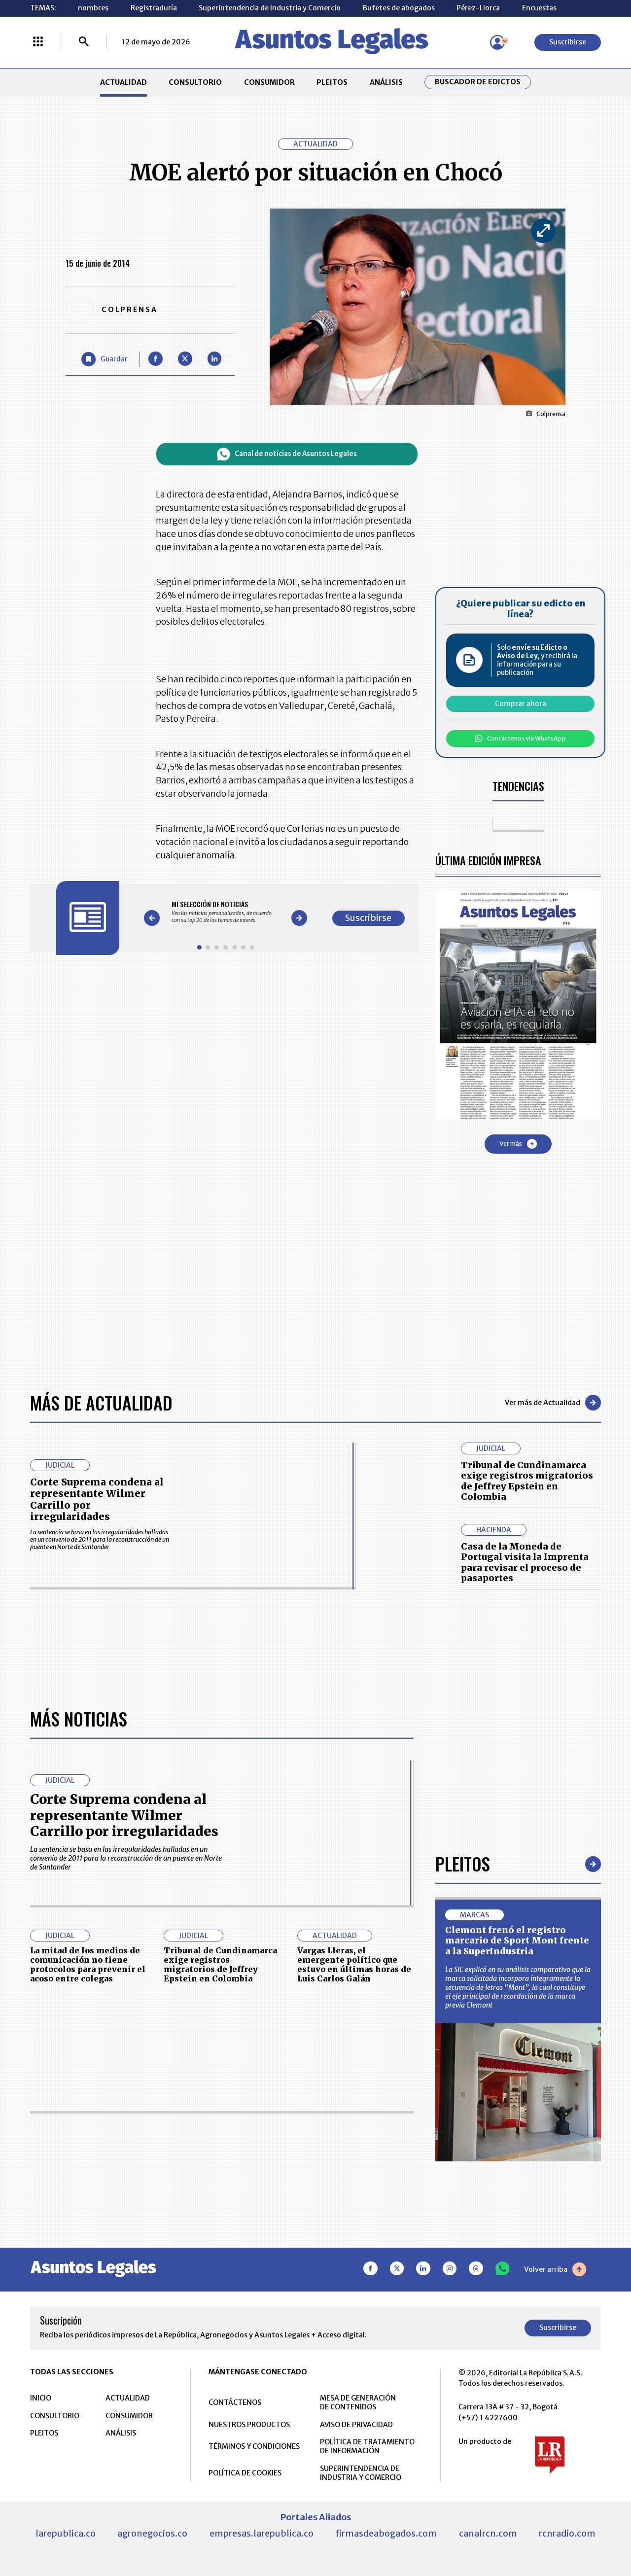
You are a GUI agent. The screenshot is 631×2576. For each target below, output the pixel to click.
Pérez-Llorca (478, 7)
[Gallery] (226, 911)
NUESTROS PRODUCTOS (249, 2424)
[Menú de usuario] (497, 42)
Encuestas (539, 7)
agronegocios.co (152, 2533)
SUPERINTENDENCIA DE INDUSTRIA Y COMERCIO (360, 2473)
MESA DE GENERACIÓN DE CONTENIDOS (358, 2402)
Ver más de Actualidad (553, 1403)
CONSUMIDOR (269, 82)
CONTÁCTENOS (235, 2402)
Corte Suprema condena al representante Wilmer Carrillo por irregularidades (97, 1499)
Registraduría (154, 7)
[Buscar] (84, 42)
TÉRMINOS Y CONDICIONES (254, 2446)
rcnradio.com (567, 2533)
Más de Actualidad (101, 1402)
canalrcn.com (488, 2533)
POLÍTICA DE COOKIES (245, 2473)
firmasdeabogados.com (386, 2533)
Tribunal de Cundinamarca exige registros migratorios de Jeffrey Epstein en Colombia (527, 1480)
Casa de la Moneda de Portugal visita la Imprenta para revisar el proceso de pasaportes (525, 1562)
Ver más (518, 1144)
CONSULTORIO (195, 82)
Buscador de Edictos (478, 82)
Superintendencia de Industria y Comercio (270, 7)
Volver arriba (555, 2269)
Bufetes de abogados (399, 7)
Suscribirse (567, 41)
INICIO (40, 2398)
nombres (93, 7)
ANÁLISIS (386, 82)
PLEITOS (332, 82)
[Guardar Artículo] (104, 359)
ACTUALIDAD (123, 82)
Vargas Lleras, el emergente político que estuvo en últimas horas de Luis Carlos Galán (354, 1964)
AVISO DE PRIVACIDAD (356, 2424)
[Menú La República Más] (38, 42)
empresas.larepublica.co (262, 2533)
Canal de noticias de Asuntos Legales (287, 454)
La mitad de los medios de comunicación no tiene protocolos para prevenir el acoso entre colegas (87, 1964)
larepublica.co (65, 2533)
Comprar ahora (520, 703)
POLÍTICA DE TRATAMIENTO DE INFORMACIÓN (367, 2446)
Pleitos (462, 1863)
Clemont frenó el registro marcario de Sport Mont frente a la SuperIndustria (517, 1940)
